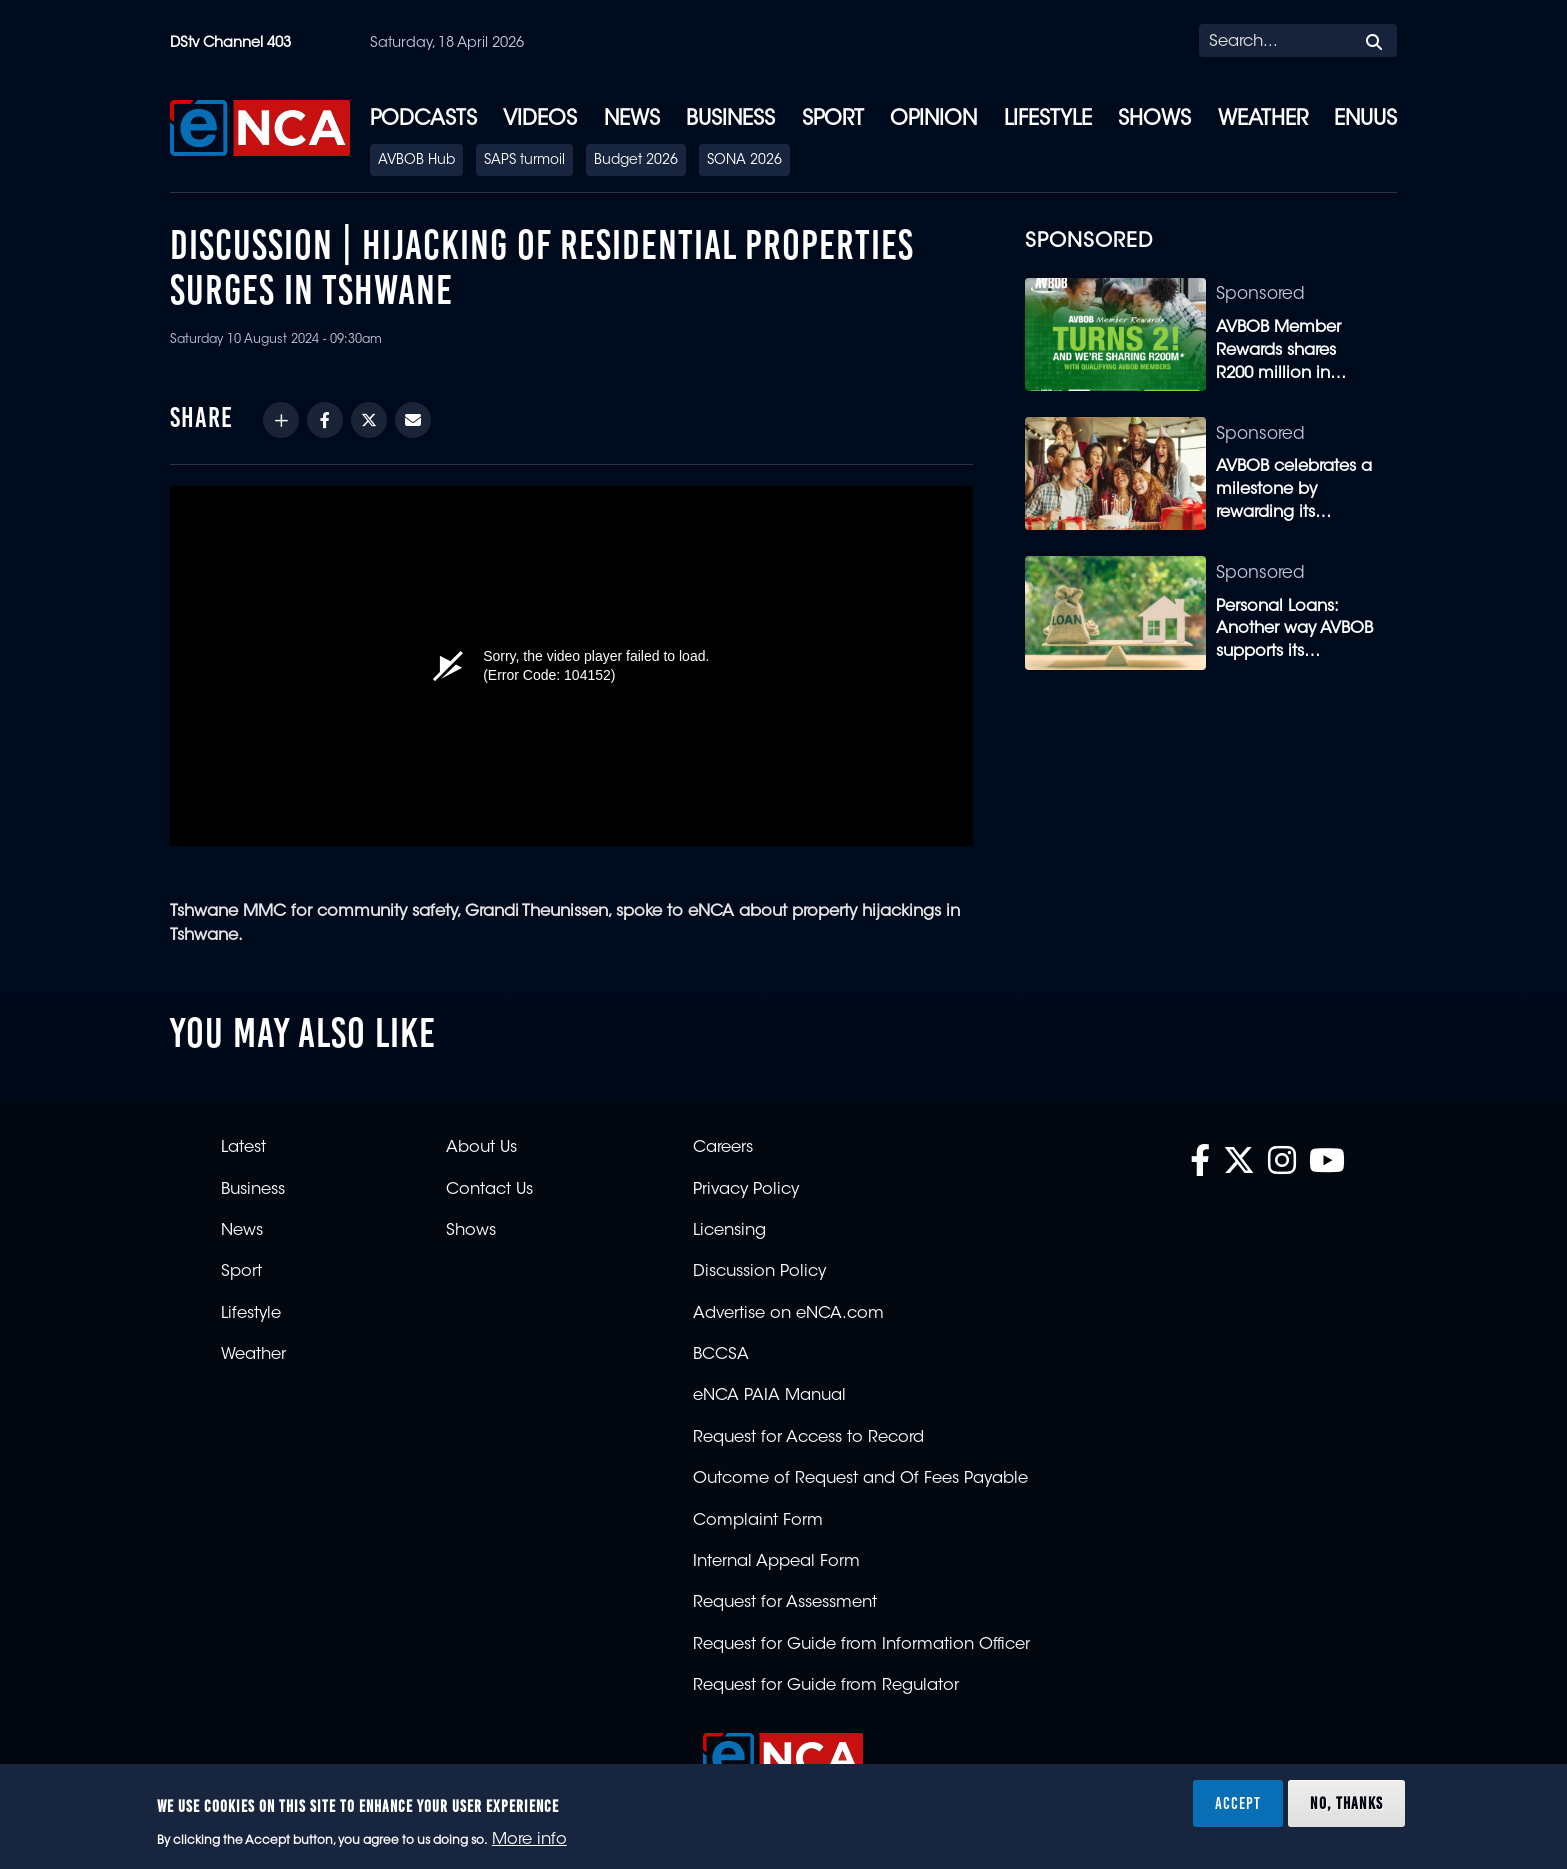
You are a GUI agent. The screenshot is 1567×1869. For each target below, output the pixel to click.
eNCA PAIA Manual (769, 1396)
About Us (481, 1148)
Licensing (729, 1231)
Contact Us (489, 1190)
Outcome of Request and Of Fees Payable (860, 1479)
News (632, 120)
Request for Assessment (785, 1603)
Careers (723, 1148)
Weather (1263, 120)
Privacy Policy (746, 1190)
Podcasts (423, 120)
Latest (243, 1148)
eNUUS (1365, 120)
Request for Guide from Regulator (826, 1686)
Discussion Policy (759, 1272)
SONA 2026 (744, 161)
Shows (1154, 120)
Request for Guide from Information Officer (861, 1645)
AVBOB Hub (416, 161)
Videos (540, 120)
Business (730, 120)
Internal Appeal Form (776, 1562)
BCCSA (721, 1355)
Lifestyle (1048, 120)
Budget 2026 (636, 161)
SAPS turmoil (524, 161)
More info (529, 1840)
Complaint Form (758, 1521)
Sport (833, 120)
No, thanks (1346, 1803)
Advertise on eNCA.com (788, 1314)
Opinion (933, 120)
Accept (1238, 1803)
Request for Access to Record (808, 1438)
